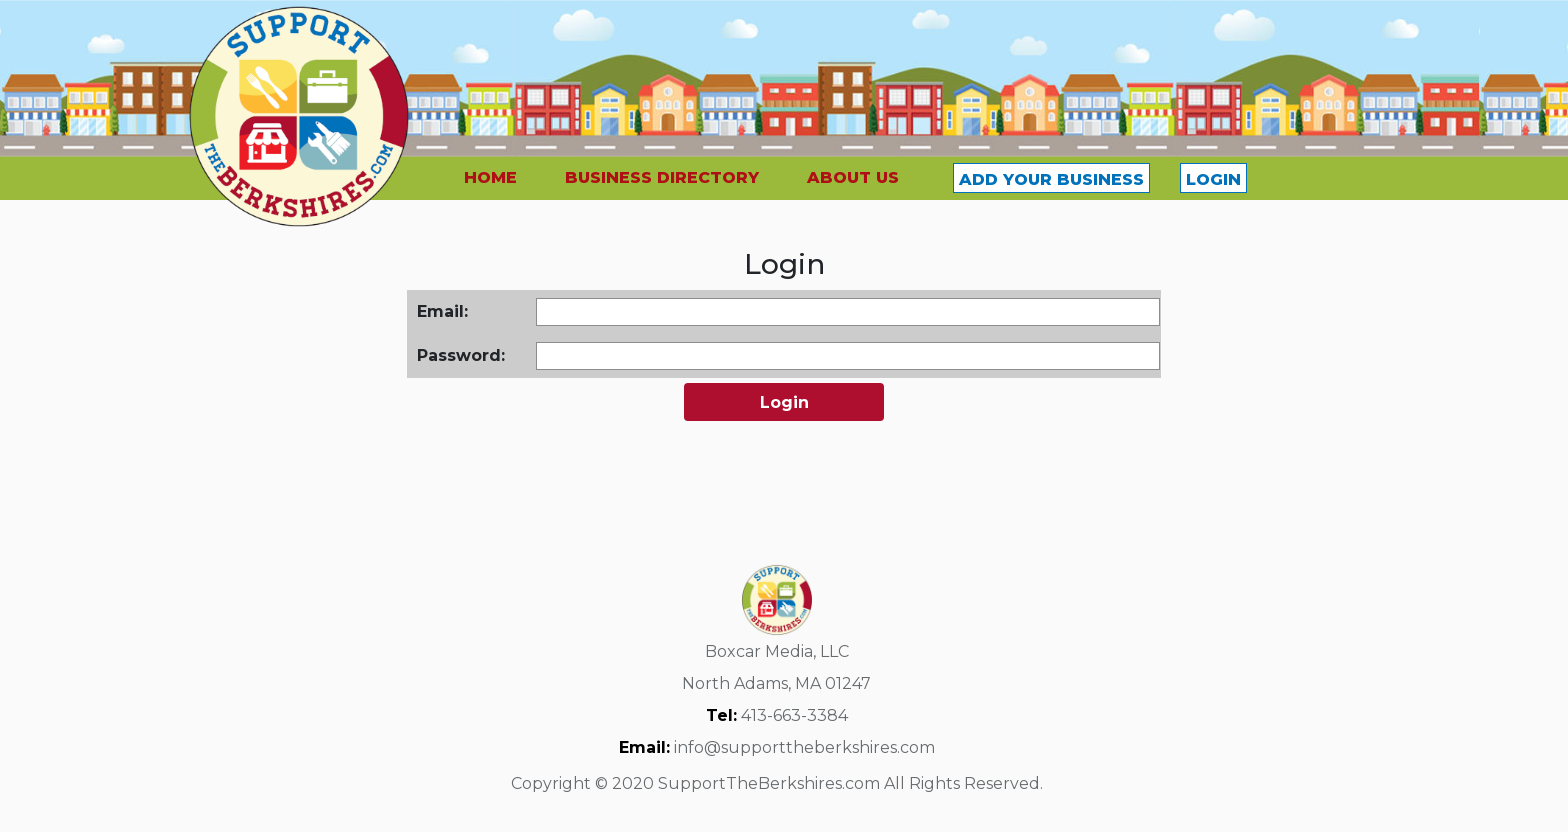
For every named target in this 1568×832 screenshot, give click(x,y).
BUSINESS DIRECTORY (662, 177)
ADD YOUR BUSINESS (1051, 179)
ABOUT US (853, 177)
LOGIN (1213, 179)
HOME (490, 177)
